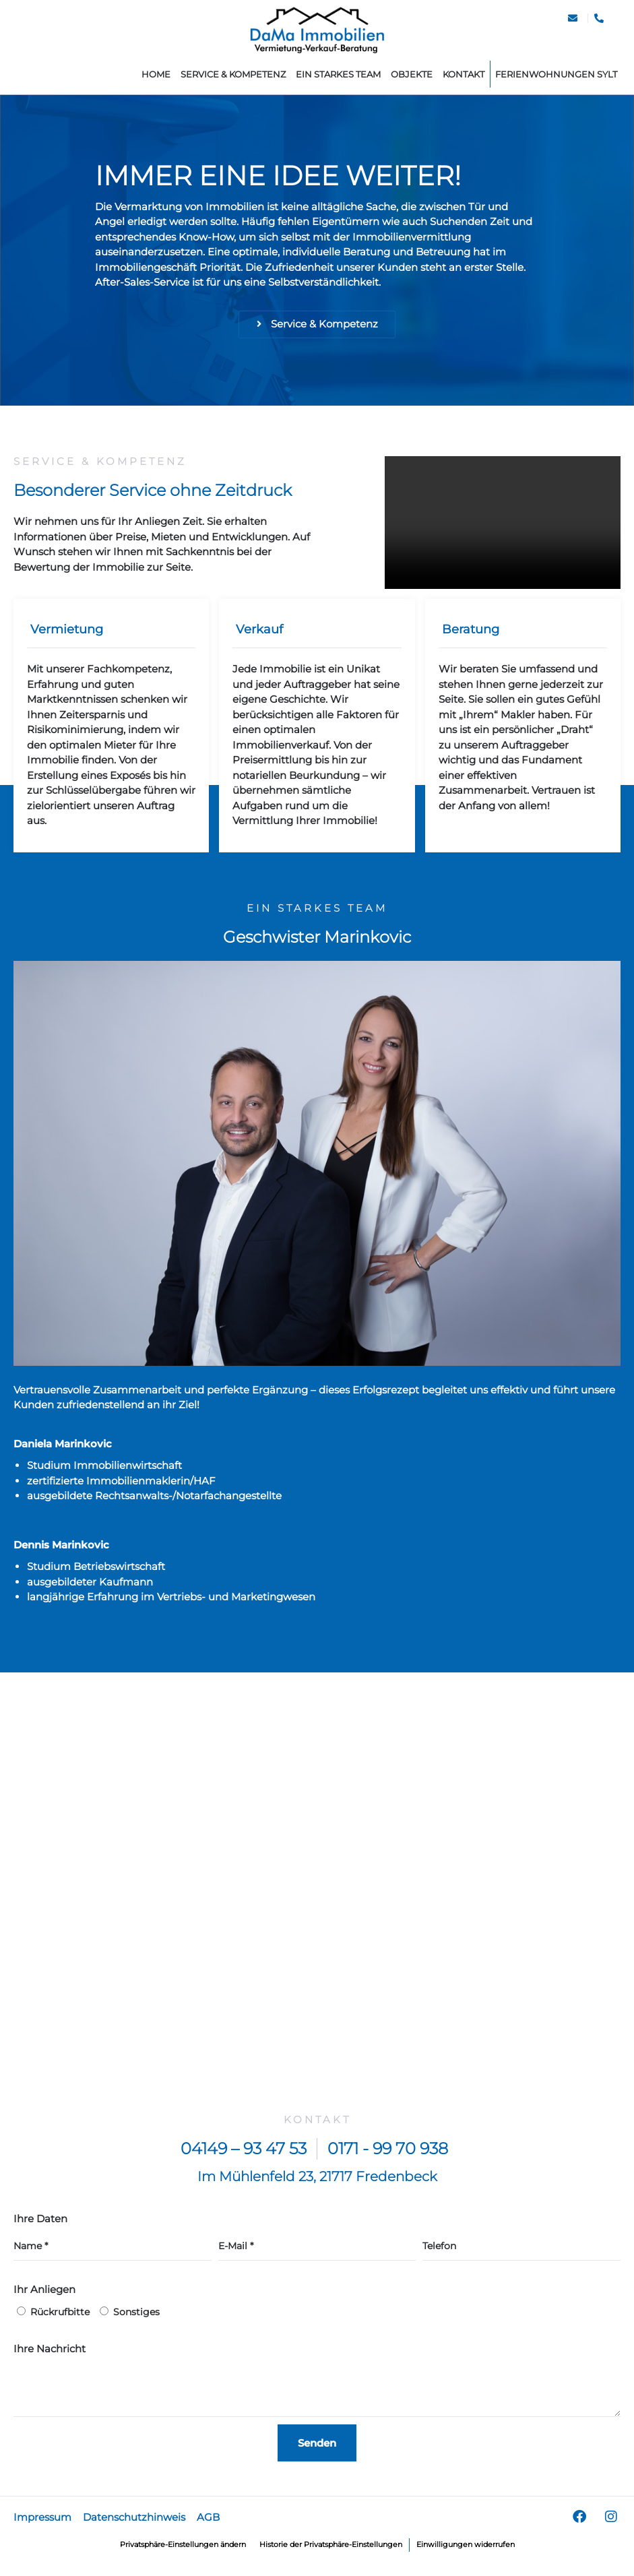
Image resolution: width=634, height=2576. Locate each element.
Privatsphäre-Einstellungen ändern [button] (170, 2555)
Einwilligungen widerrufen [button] (482, 2555)
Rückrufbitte (60, 2323)
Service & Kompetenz (233, 74)
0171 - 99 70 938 (387, 2160)
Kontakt (463, 74)
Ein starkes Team (338, 74)
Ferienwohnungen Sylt (556, 74)
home (155, 74)
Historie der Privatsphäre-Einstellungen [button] (334, 2555)
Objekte (412, 74)
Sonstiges (136, 2323)
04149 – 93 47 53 (244, 2160)
